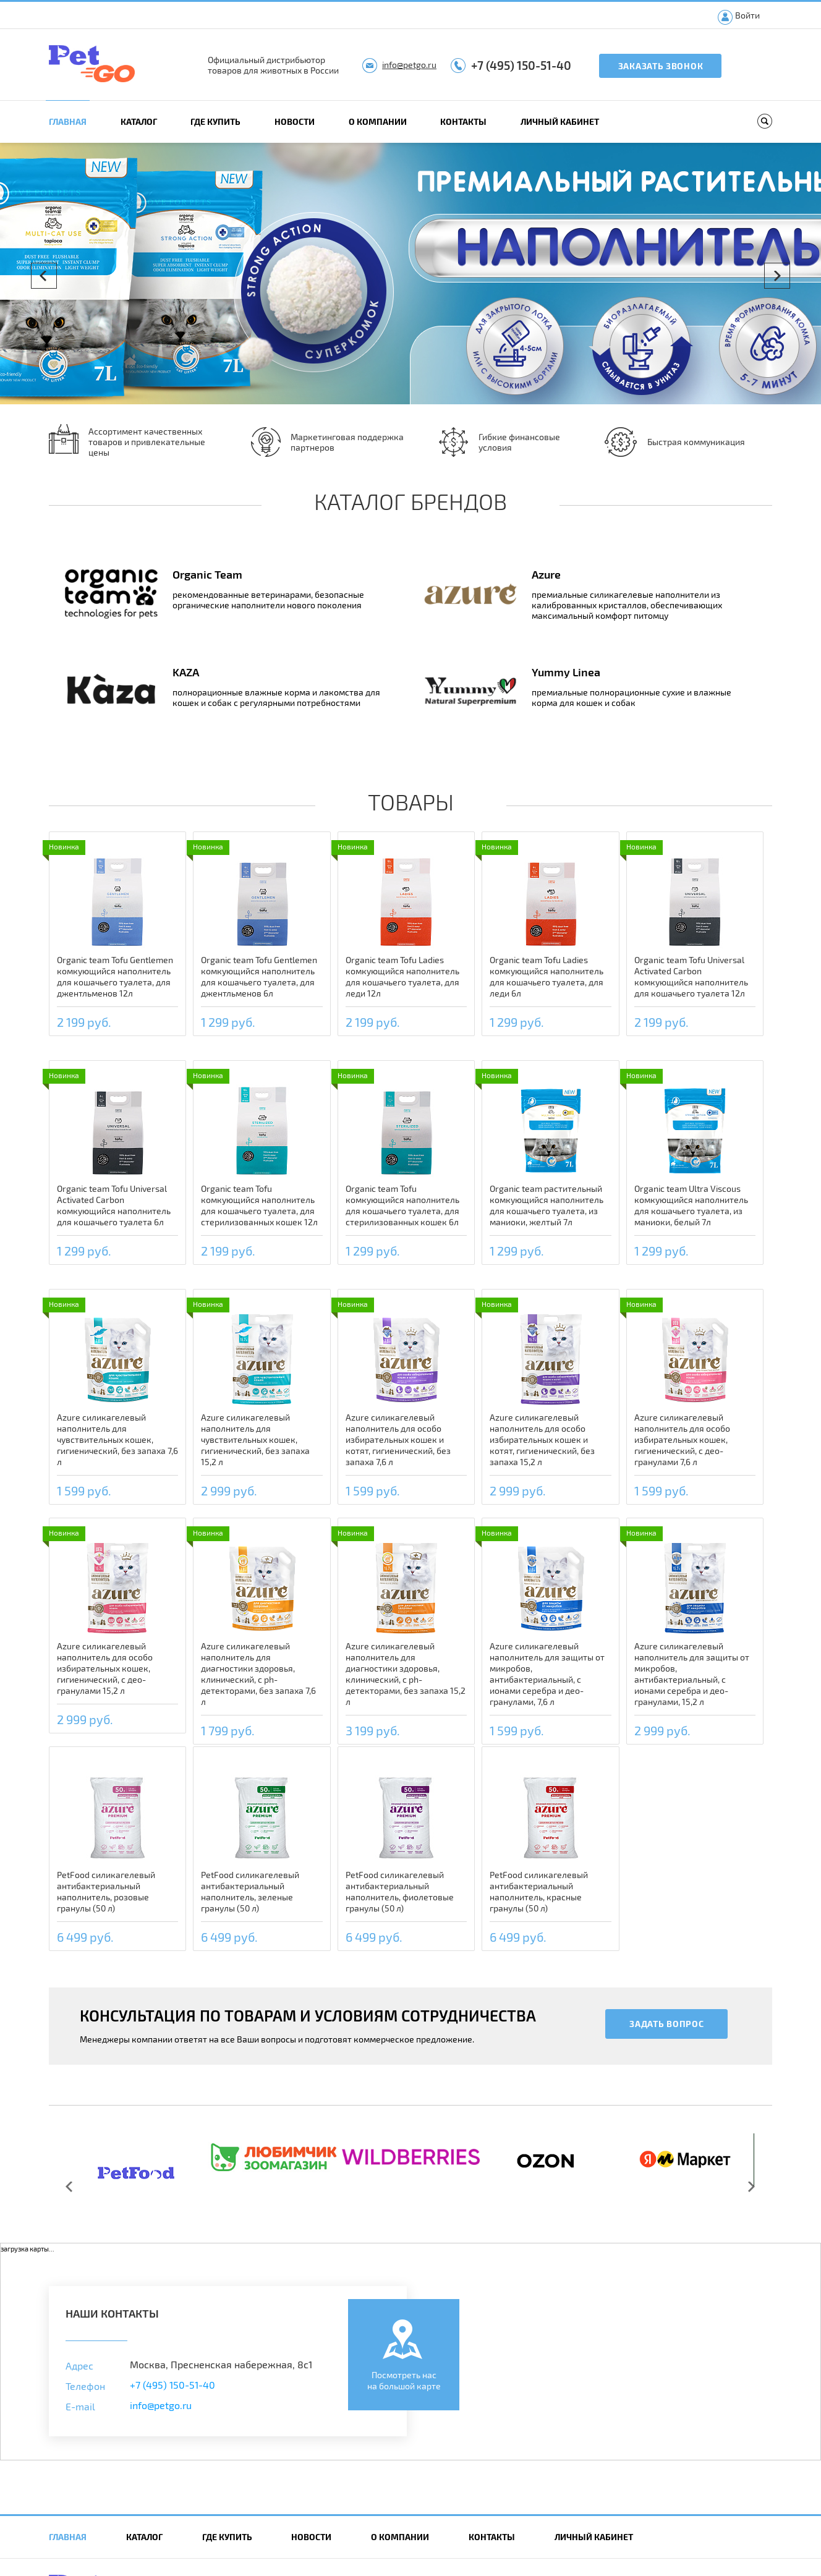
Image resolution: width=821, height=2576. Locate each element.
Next (777, 276)
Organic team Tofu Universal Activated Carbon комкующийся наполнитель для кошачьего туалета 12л (691, 976)
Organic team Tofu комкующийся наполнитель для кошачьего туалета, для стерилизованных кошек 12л (259, 1205)
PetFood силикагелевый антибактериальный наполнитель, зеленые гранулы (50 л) (250, 1891)
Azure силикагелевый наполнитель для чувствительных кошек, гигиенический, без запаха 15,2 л (255, 1439)
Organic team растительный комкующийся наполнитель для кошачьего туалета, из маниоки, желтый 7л (546, 1205)
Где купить (215, 121)
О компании (378, 121)
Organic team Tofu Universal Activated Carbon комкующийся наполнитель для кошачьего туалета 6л (114, 1205)
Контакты (463, 121)
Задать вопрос (666, 2023)
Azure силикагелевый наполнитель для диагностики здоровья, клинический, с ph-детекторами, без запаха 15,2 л (406, 1674)
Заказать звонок (661, 66)
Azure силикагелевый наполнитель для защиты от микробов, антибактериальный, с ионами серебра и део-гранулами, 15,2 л (691, 1674)
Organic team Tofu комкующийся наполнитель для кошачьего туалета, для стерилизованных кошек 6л (402, 1205)
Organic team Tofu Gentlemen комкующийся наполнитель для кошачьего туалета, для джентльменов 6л (259, 976)
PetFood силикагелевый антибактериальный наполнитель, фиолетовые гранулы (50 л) (400, 1891)
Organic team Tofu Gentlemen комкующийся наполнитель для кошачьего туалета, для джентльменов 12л (115, 976)
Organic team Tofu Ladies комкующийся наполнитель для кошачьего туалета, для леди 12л (402, 976)
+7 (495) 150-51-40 (521, 65)
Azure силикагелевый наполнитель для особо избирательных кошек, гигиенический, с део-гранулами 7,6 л (682, 1439)
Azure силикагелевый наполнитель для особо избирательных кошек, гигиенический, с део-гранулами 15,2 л (105, 1668)
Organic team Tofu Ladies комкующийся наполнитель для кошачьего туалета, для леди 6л (546, 976)
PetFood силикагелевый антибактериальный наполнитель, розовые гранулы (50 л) (106, 1891)
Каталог (139, 121)
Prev (44, 276)
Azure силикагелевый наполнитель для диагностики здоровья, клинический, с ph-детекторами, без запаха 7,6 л (258, 1674)
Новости (294, 121)
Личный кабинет (560, 121)
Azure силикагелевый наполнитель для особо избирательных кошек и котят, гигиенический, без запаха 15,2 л (542, 1439)
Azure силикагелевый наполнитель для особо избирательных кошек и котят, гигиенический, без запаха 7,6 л (398, 1439)
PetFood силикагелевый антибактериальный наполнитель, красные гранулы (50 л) (539, 1891)
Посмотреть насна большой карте (404, 2380)
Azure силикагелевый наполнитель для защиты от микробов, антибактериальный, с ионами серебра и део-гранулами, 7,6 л (547, 1674)
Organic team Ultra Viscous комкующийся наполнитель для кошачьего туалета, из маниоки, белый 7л (691, 1205)
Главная (68, 121)
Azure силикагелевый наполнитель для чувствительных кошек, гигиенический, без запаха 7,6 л (117, 1439)
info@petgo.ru (409, 64)
